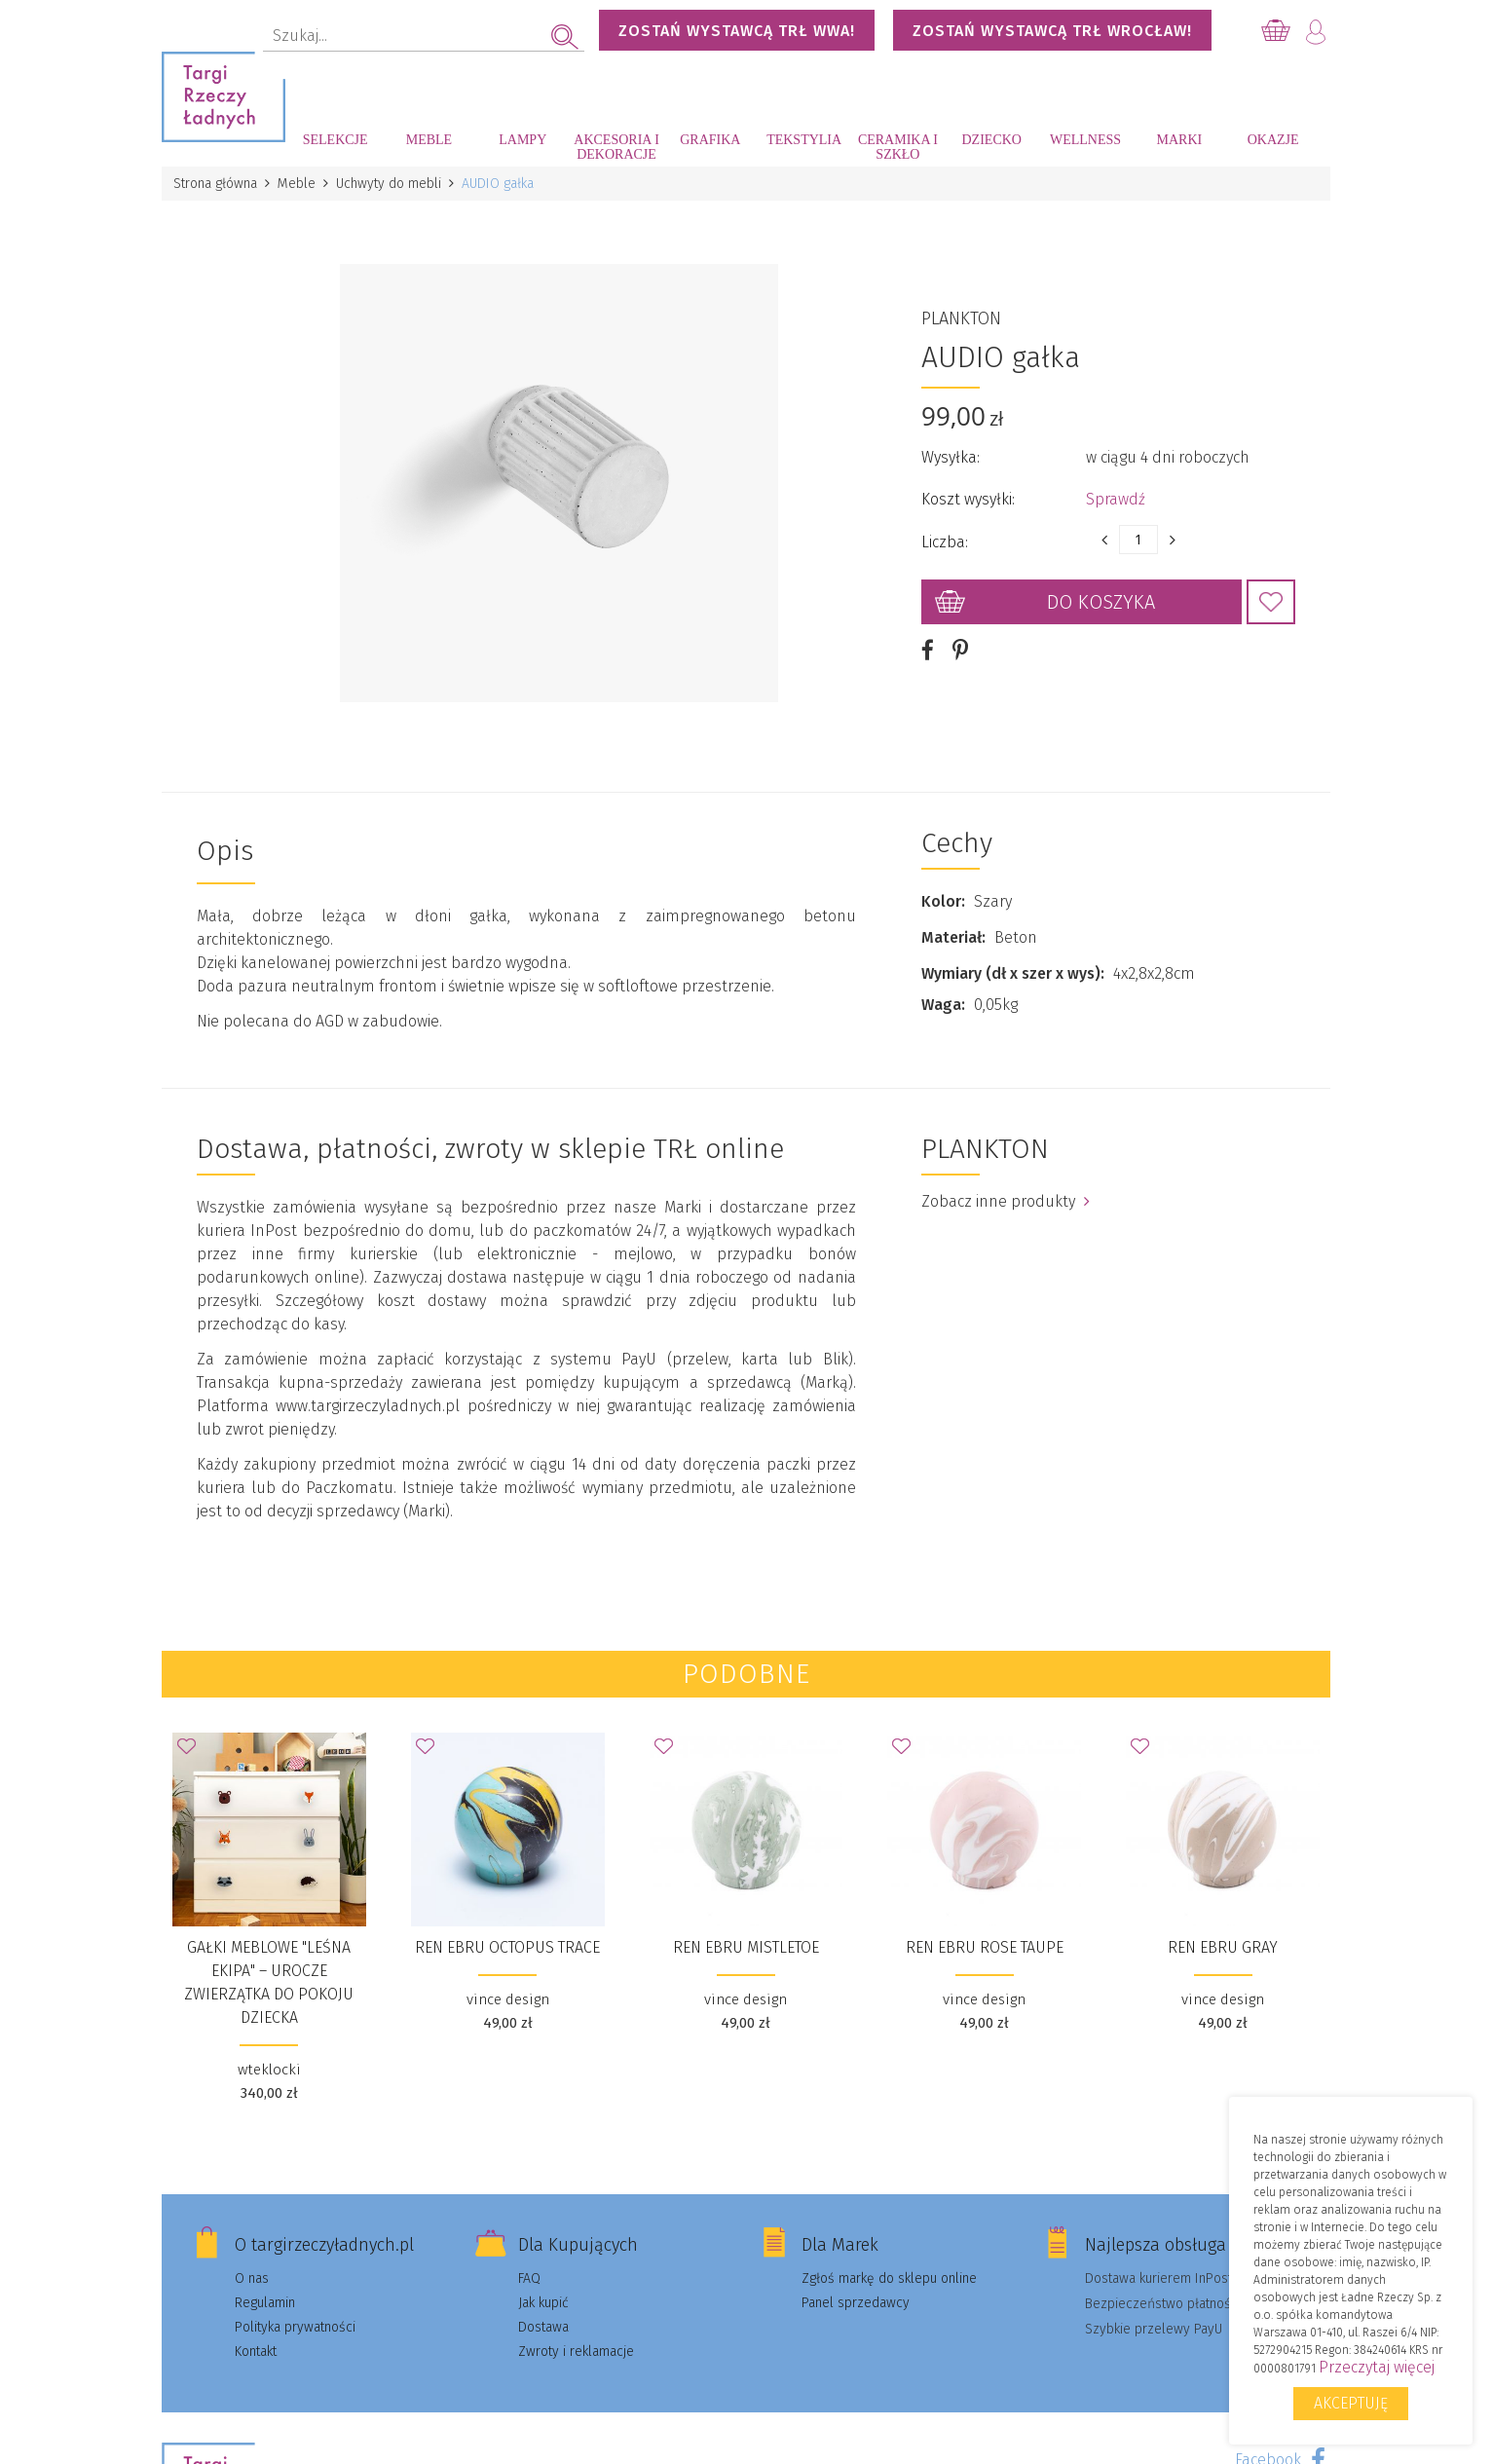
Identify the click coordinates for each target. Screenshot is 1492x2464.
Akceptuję (1351, 2403)
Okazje (1273, 139)
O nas (252, 2278)
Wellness (1085, 139)
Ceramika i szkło (898, 147)
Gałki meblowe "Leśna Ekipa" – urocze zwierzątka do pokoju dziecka (269, 1982)
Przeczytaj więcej (1377, 2367)
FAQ (529, 2278)
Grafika (710, 139)
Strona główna (215, 183)
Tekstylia (803, 139)
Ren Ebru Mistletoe (746, 1947)
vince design (507, 1999)
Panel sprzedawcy (856, 2303)
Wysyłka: (950, 457)
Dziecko (992, 139)
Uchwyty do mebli (388, 183)
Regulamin (265, 2303)
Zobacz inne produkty (1005, 1201)
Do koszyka (1101, 602)
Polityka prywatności (295, 2327)
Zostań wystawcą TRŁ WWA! (736, 30)
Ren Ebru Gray (1223, 1947)
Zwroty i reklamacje (576, 2351)
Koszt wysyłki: (968, 499)
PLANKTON (961, 318)
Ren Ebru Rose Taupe (984, 1947)
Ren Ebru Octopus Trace (507, 1947)
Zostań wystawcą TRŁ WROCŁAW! (1052, 30)
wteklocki (269, 2069)
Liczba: (944, 542)
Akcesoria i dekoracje (616, 147)
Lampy (522, 139)
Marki (1179, 139)
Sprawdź (1115, 499)
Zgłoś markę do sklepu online (889, 2278)
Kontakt (256, 2351)
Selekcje (335, 139)
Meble (429, 139)
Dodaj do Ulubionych (1271, 601)
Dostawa (543, 2327)
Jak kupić (543, 2303)
